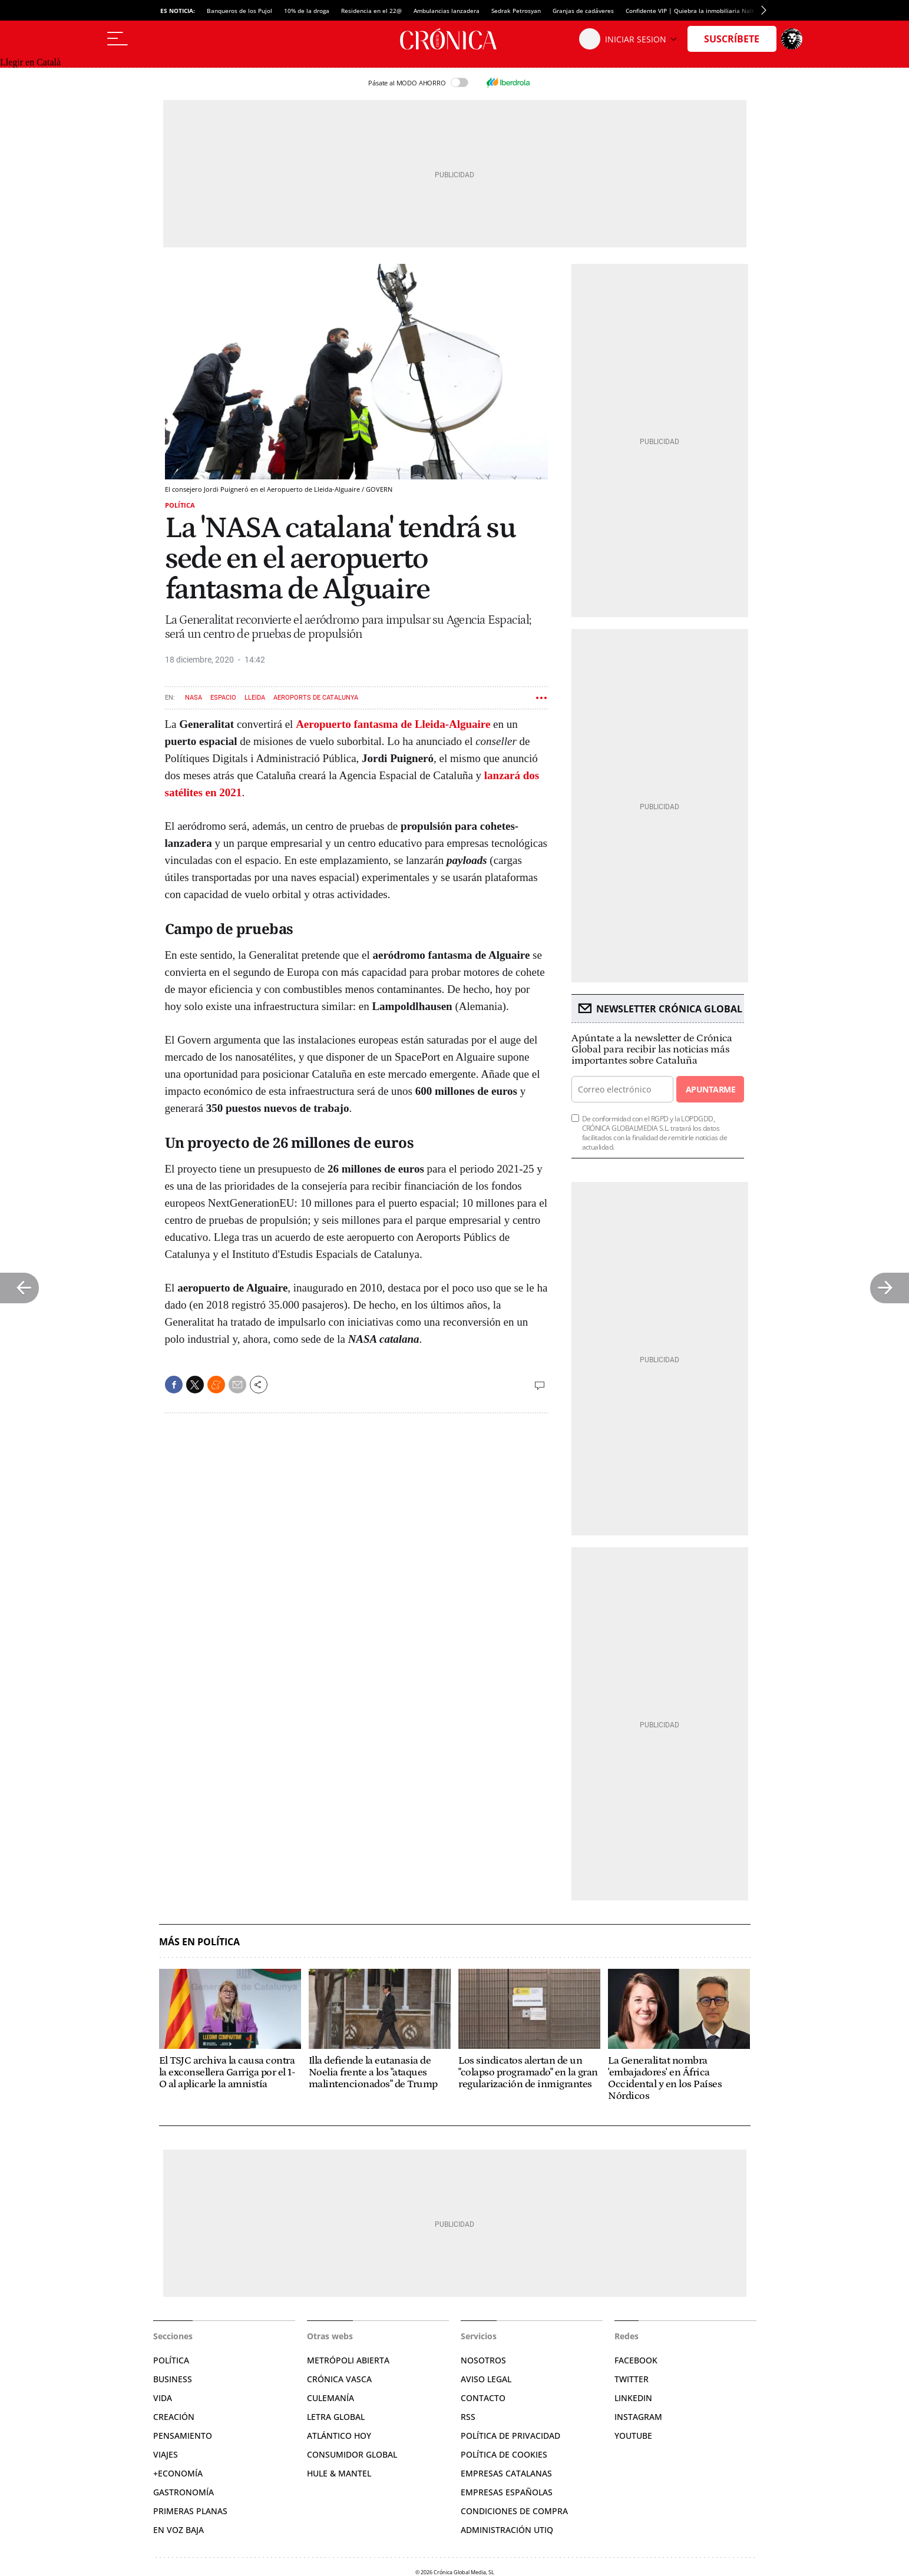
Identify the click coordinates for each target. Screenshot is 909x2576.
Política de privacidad (510, 2435)
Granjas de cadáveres (583, 10)
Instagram (638, 2416)
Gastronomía (183, 2492)
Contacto (483, 2397)
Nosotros (483, 2360)
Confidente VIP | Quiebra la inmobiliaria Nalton (693, 10)
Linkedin (633, 2397)
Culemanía (330, 2397)
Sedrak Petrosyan (516, 10)
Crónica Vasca (339, 2379)
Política (180, 505)
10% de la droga (306, 10)
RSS (468, 2416)
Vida (162, 2397)
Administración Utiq (507, 2529)
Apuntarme (710, 1089)
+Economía (178, 2473)
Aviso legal (486, 2379)
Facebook (635, 2360)
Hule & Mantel (339, 2473)
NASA (193, 697)
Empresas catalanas (506, 2473)
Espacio (223, 697)
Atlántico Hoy (339, 2435)
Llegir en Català (30, 62)
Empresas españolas (507, 2492)
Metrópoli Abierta (348, 2360)
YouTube (633, 2435)
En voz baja (178, 2529)
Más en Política (199, 1942)
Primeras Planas (190, 2511)
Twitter (631, 2379)
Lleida (254, 697)
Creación (173, 2416)
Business (172, 2379)
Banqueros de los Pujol (239, 10)
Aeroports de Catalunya (315, 697)
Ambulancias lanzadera (447, 10)
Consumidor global (352, 2454)
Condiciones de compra (514, 2511)
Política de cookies (504, 2454)
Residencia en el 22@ (371, 10)
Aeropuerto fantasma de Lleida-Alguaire (393, 724)
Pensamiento (182, 2435)
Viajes (165, 2454)
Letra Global (336, 2416)
